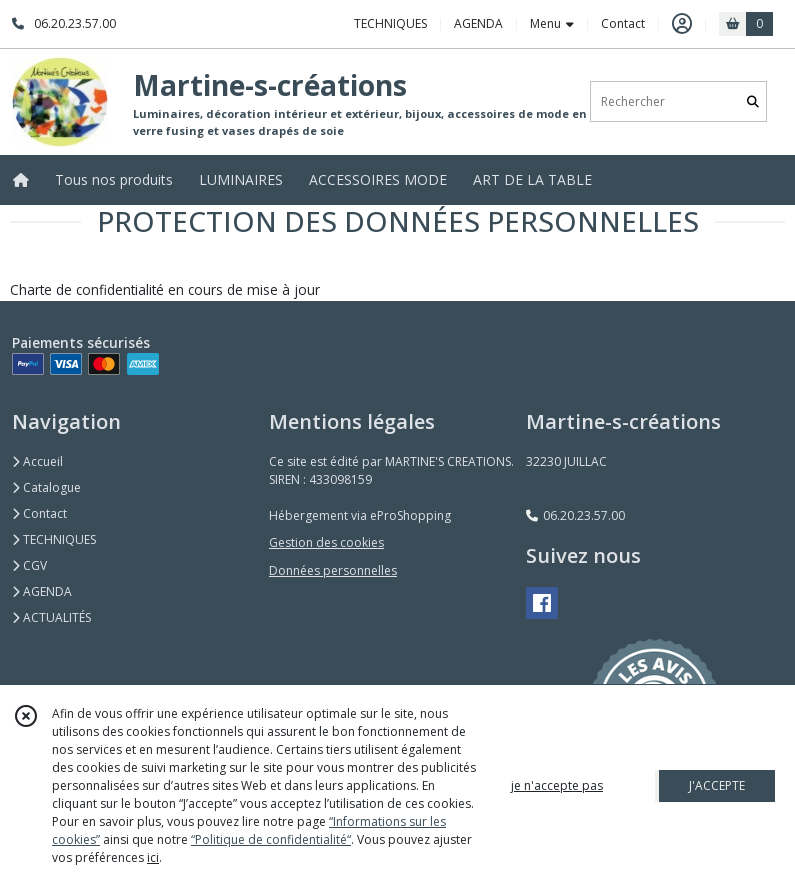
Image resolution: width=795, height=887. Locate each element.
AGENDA (42, 591)
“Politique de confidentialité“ (271, 839)
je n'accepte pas (557, 785)
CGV (29, 565)
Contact (623, 23)
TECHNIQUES (54, 539)
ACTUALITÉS (51, 617)
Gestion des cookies (326, 542)
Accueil (37, 461)
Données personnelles (333, 570)
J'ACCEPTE (717, 785)
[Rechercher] (753, 101)
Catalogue (46, 487)
